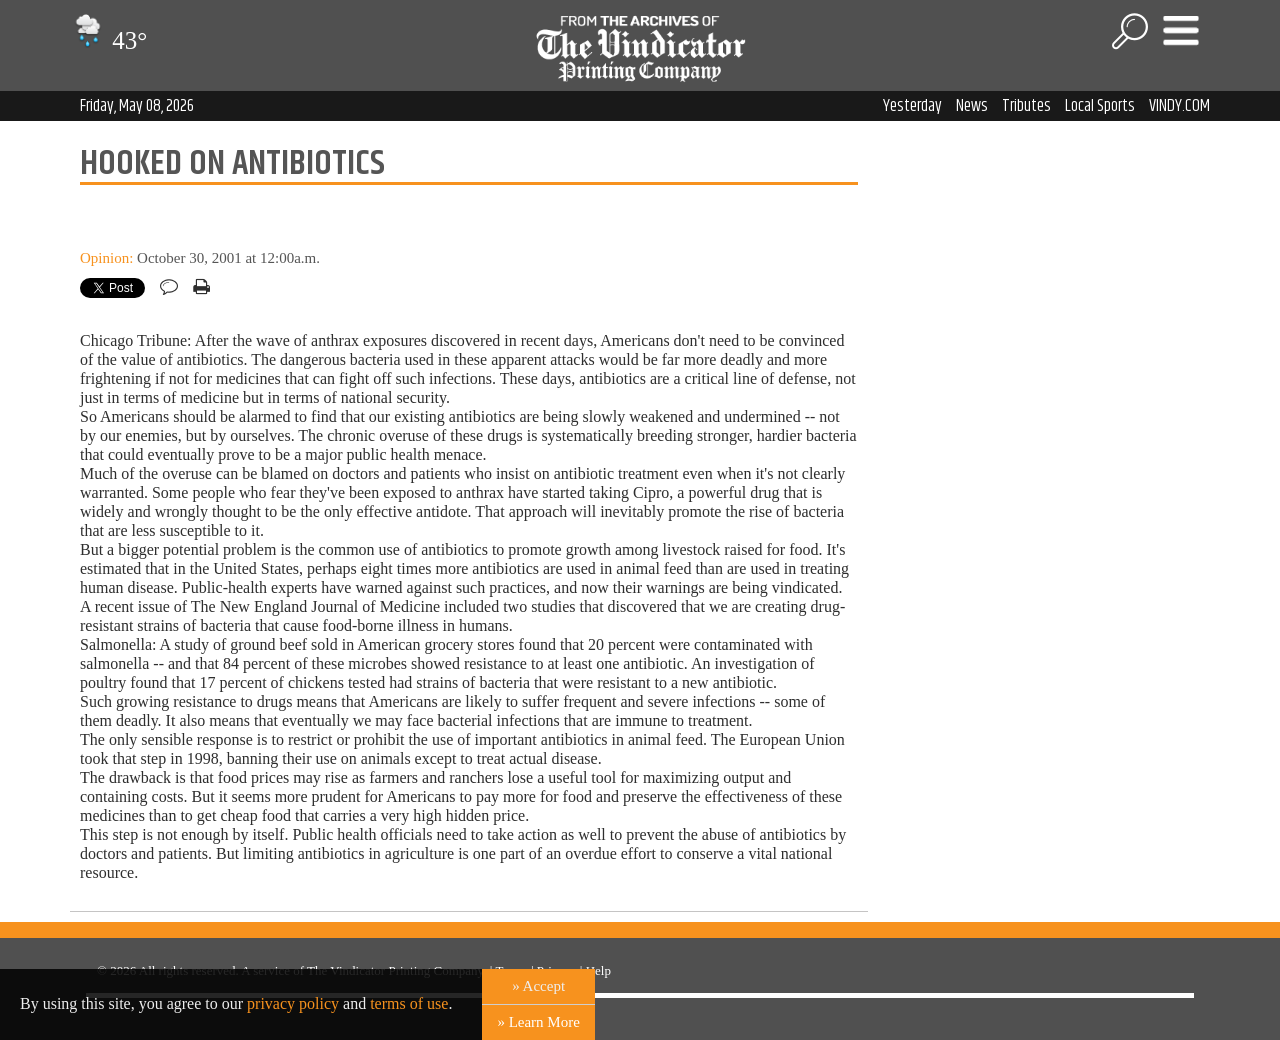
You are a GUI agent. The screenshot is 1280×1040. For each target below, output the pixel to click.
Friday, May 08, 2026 (137, 106)
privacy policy (293, 1003)
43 (108, 40)
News (972, 106)
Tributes (1026, 106)
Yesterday (912, 106)
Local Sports (1100, 106)
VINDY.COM (1179, 106)
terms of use (409, 1003)
